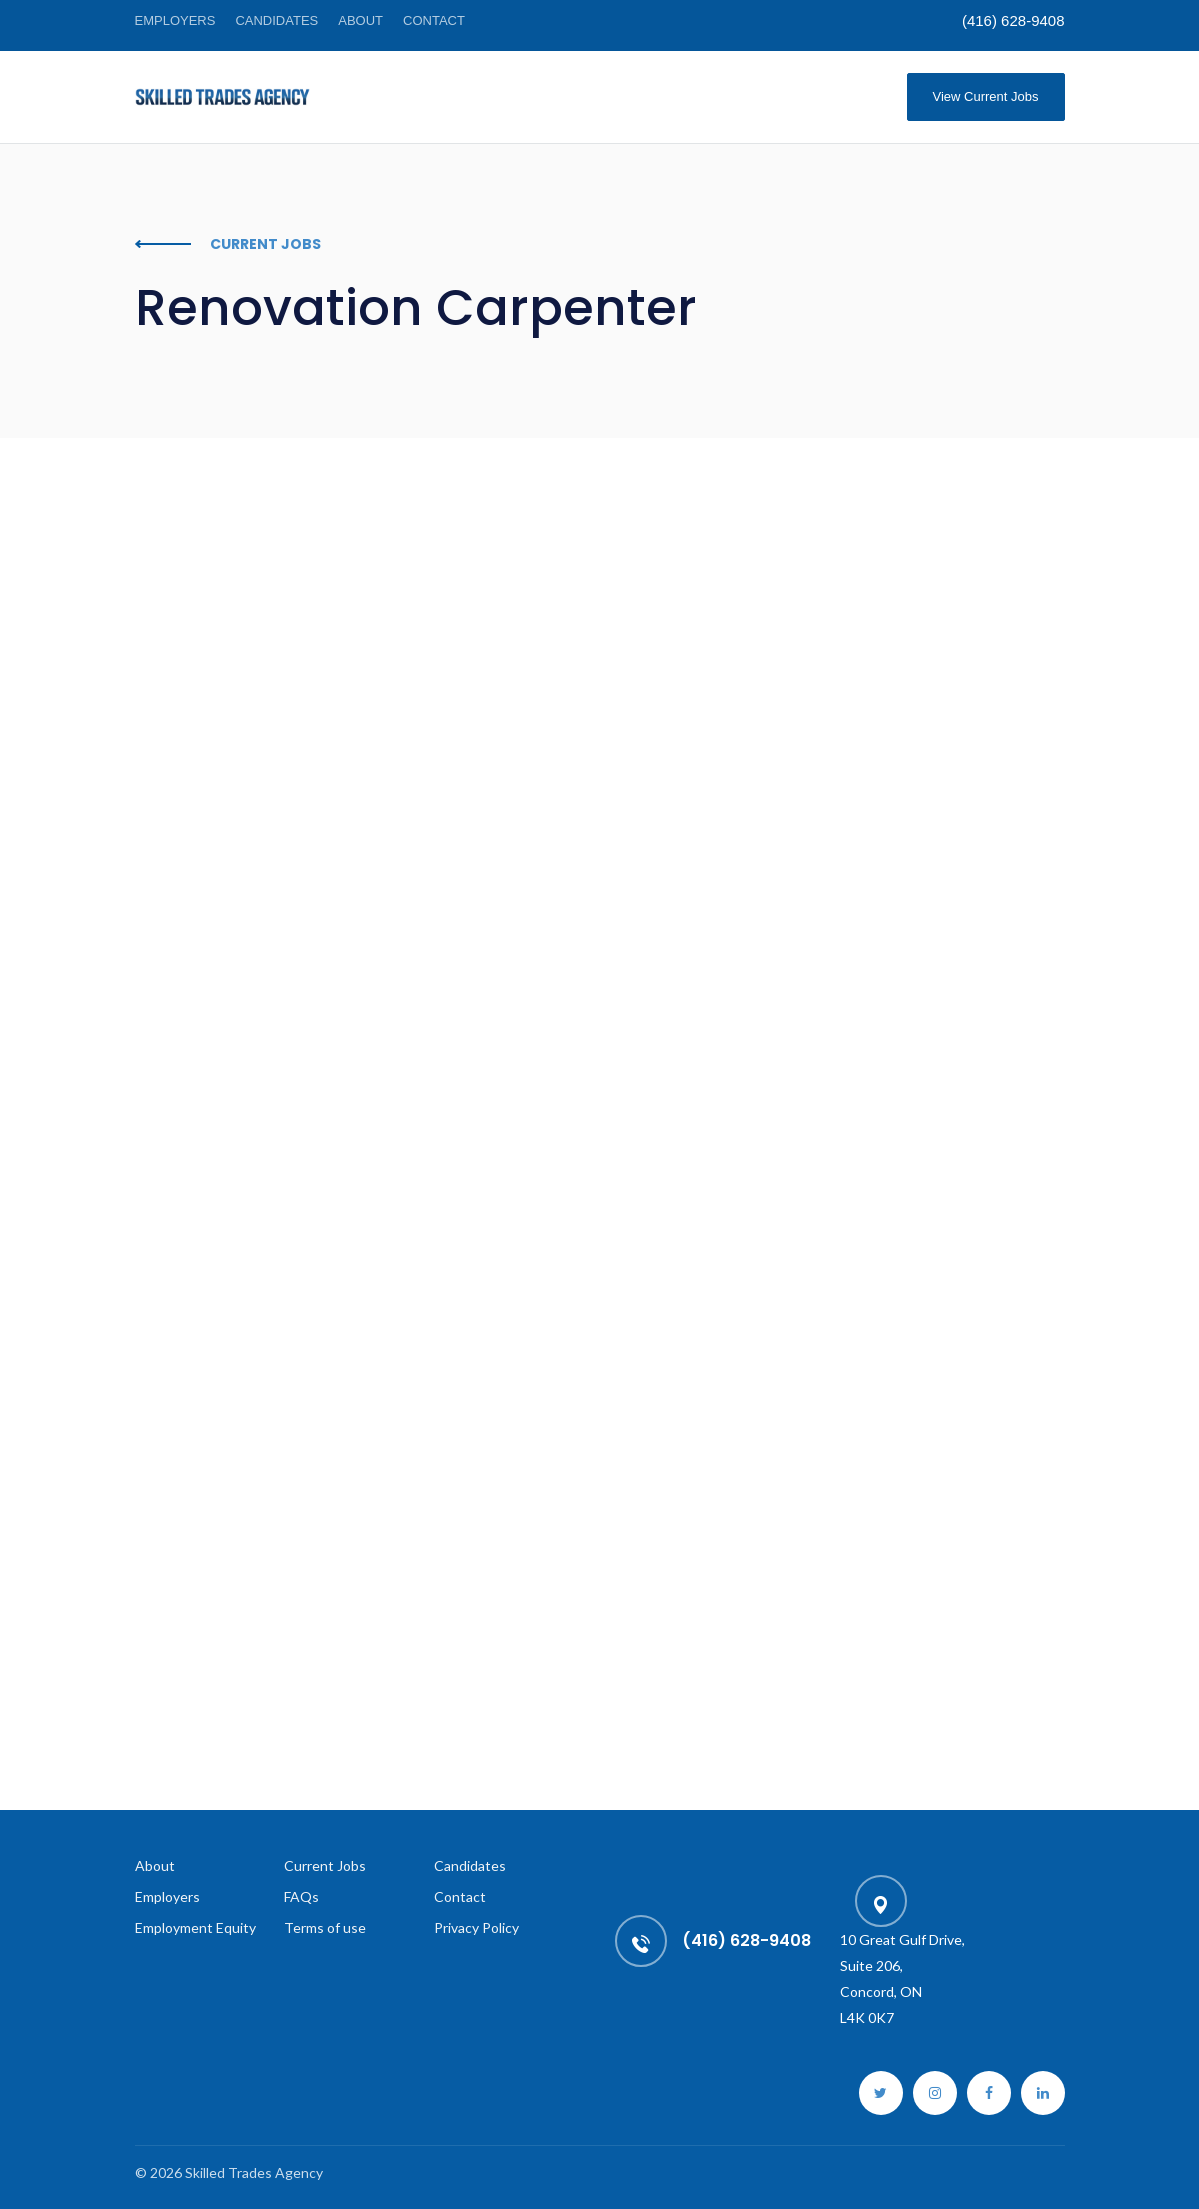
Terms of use (325, 1927)
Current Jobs (325, 1865)
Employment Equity (195, 1927)
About (360, 20)
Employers (175, 20)
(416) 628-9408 (1013, 20)
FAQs (301, 1896)
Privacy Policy (476, 1927)
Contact (434, 20)
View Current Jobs (986, 96)
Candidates (276, 20)
